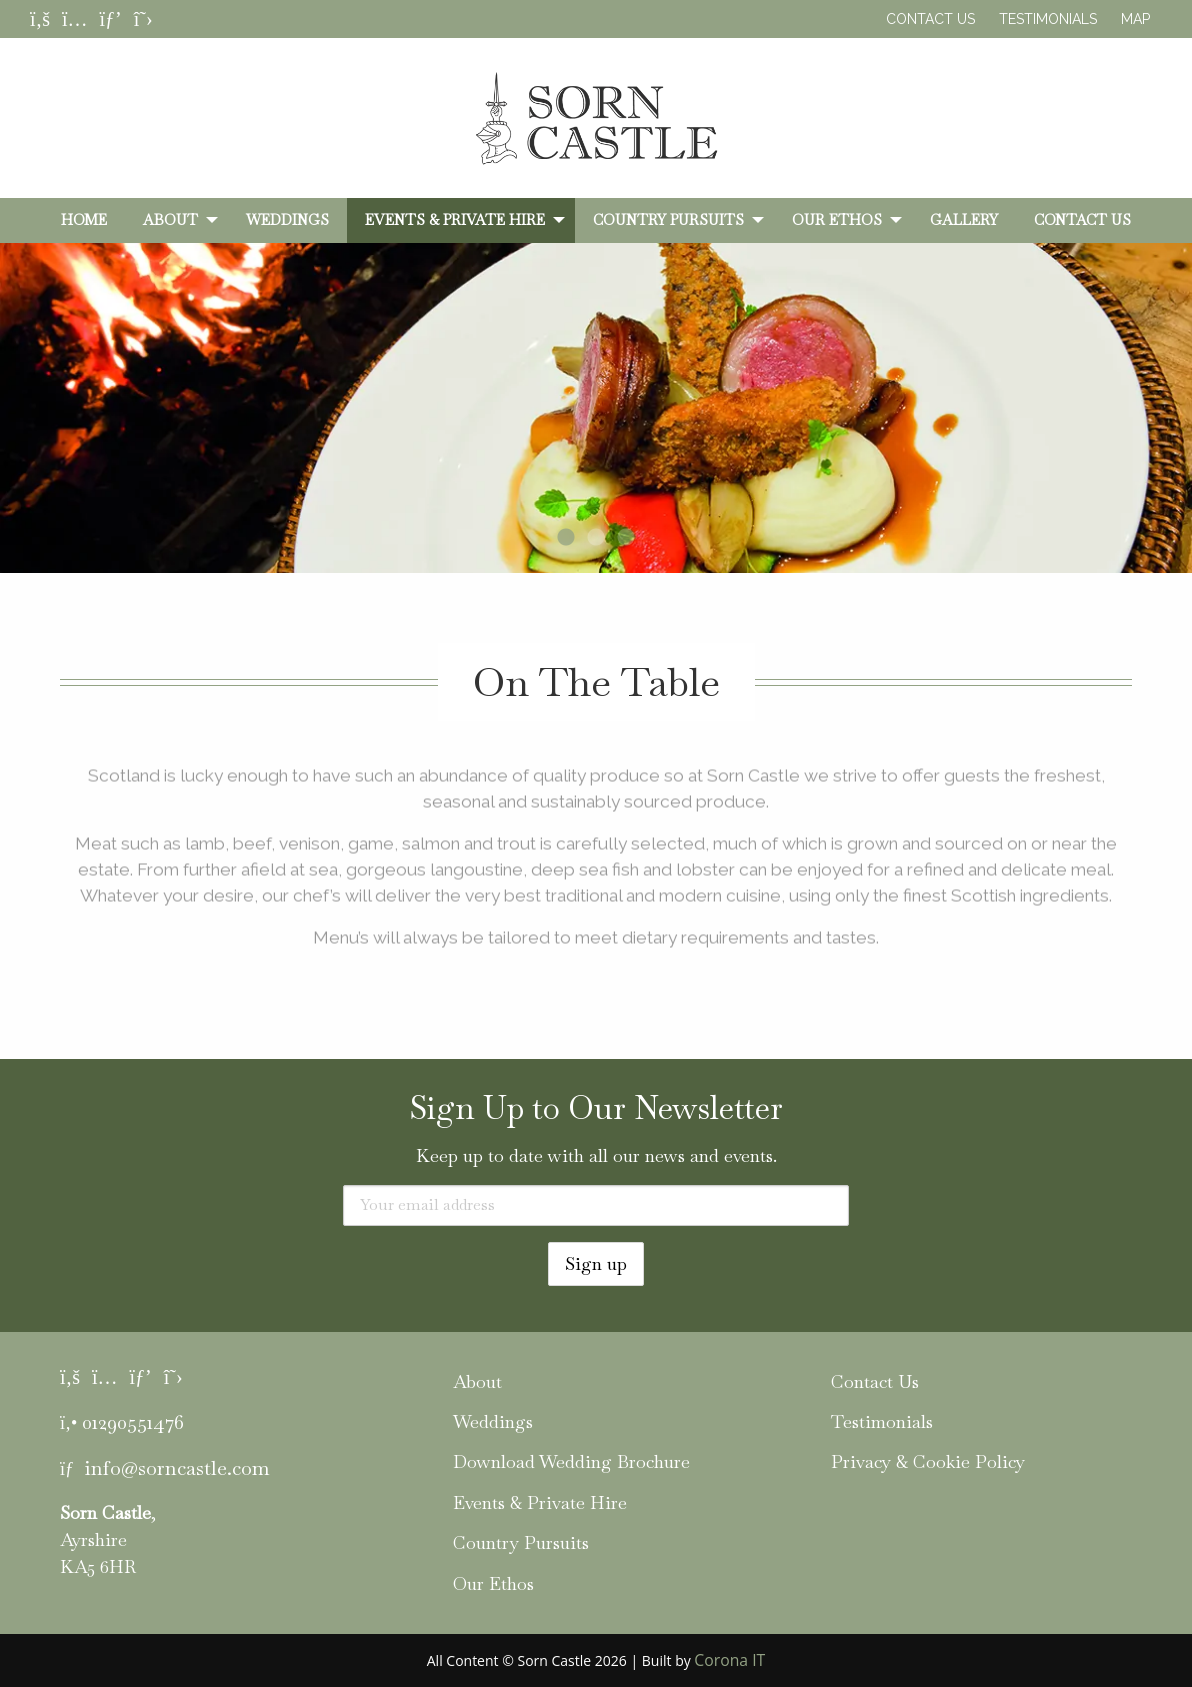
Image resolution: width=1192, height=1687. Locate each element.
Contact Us (930, 19)
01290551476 (133, 1422)
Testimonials (1048, 19)
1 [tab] (566, 538)
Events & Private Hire (455, 220)
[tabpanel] (596, 442)
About (170, 220)
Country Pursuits (668, 220)
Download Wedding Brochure (571, 1461)
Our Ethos (837, 220)
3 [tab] (626, 538)
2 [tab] (596, 538)
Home (84, 220)
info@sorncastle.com (177, 1468)
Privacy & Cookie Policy (928, 1461)
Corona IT (729, 1660)
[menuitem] (84, 220)
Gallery (964, 220)
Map (1135, 19)
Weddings (287, 220)
